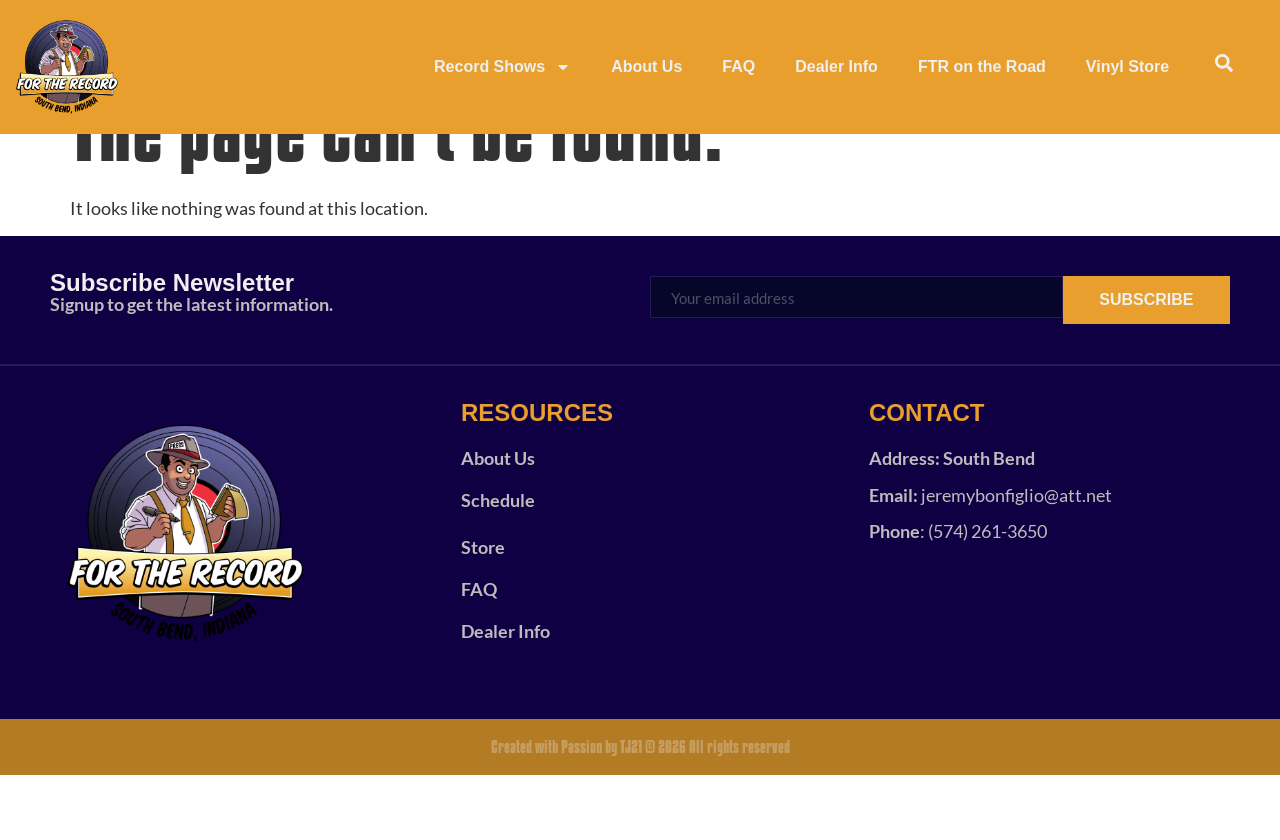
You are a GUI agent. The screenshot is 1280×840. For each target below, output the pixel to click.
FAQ (738, 66)
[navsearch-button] (1224, 67)
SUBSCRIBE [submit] (1143, 364)
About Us (646, 66)
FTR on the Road (982, 66)
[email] (853, 361)
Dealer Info (836, 66)
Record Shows (502, 67)
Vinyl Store (1127, 66)
